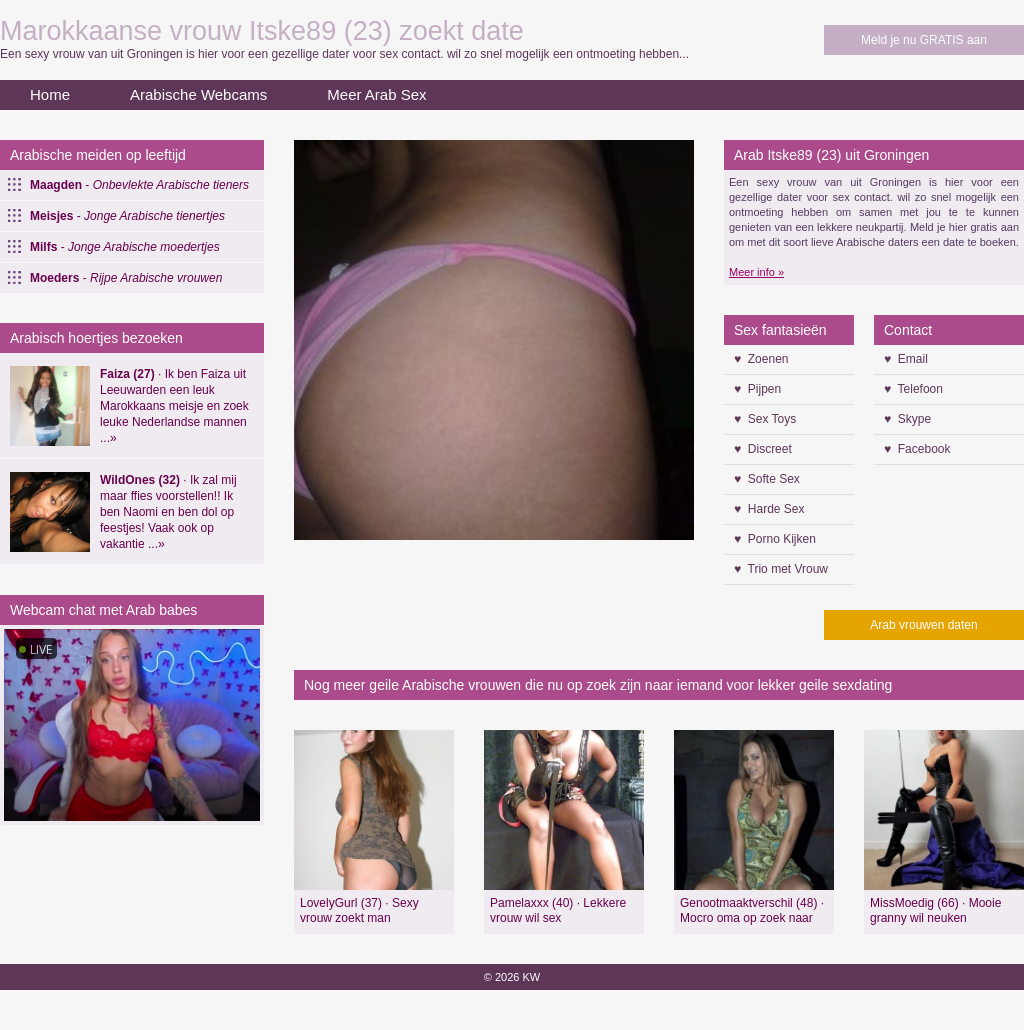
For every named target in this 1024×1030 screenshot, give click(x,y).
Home (50, 94)
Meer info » (756, 272)
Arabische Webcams (198, 94)
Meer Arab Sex (376, 94)
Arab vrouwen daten (923, 625)
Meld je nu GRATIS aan (924, 40)
